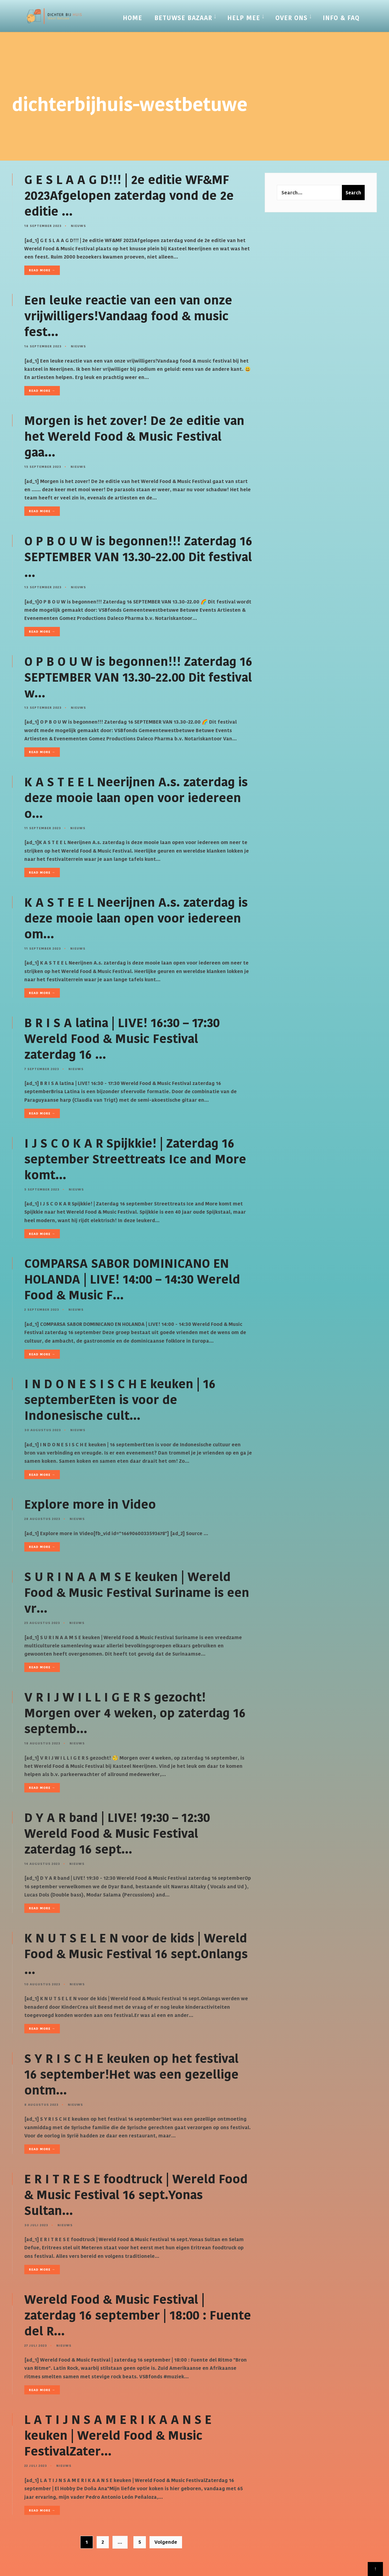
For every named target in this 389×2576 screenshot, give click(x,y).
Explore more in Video (90, 1504)
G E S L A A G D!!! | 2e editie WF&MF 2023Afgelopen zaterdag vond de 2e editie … (129, 195)
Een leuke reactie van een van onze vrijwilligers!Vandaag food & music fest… (128, 316)
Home (132, 18)
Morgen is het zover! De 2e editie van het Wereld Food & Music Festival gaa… (134, 436)
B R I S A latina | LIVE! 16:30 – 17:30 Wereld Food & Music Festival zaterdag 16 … (122, 1038)
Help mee (243, 18)
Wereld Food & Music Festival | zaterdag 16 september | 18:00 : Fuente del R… (137, 2315)
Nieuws (78, 225)
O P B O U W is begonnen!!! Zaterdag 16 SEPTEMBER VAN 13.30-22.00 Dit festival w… (138, 677)
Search (353, 192)
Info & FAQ (341, 18)
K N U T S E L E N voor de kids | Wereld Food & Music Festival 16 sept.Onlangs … (136, 1954)
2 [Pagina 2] (103, 2542)
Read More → (42, 270)
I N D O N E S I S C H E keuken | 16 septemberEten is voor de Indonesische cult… (119, 1399)
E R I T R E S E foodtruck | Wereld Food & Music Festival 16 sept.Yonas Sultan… (136, 2195)
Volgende (165, 2542)
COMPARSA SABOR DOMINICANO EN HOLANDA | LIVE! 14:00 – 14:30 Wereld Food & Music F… (132, 1279)
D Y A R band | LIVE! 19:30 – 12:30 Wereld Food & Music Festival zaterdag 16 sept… (117, 1833)
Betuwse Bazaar (183, 18)
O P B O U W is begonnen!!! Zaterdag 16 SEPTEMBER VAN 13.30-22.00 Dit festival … (138, 557)
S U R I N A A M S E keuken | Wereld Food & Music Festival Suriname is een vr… (136, 1592)
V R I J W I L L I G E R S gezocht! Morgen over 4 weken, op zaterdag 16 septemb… (135, 1713)
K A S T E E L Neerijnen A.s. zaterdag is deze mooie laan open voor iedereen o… (136, 797)
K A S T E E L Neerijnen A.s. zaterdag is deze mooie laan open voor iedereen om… (136, 918)
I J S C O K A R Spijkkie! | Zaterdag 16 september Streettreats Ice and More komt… (135, 1159)
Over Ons (291, 18)
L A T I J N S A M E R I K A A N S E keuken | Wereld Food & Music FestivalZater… (118, 2435)
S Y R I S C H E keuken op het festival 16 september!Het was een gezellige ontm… (131, 2074)
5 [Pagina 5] (139, 2542)
